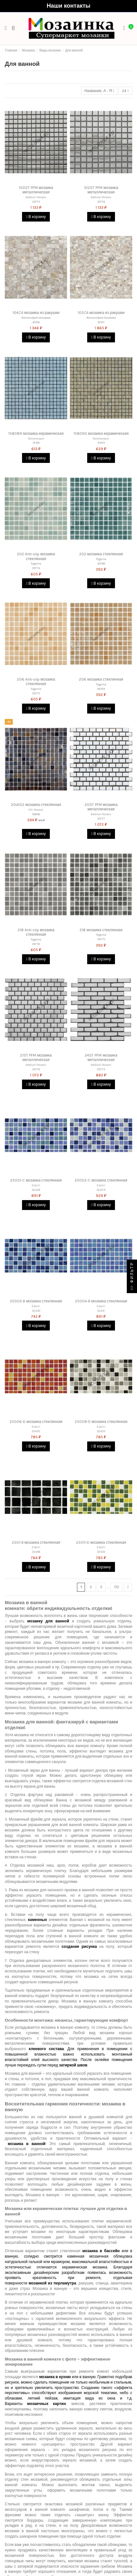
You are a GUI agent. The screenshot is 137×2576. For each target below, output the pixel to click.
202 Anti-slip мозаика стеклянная (36, 556)
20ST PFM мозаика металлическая (101, 806)
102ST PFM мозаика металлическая (101, 189)
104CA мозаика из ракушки (35, 312)
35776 (36, 944)
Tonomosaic (36, 438)
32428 (36, 1189)
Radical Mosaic (36, 197)
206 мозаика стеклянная (101, 679)
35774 (36, 568)
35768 (101, 563)
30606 (36, 814)
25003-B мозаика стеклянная (36, 1301)
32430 (36, 1310)
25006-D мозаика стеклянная (36, 1421)
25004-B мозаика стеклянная (101, 1301)
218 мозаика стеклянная (101, 930)
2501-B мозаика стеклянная (36, 1542)
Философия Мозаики (35, 317)
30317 (101, 322)
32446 (36, 1551)
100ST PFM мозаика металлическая (36, 189)
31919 (101, 442)
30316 (36, 322)
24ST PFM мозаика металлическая (101, 1057)
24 (125, 91)
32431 (101, 1310)
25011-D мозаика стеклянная (101, 1542)
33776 (101, 201)
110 (116, 1587)
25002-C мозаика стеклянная (101, 1180)
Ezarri (36, 1185)
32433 (101, 1431)
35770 (101, 939)
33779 (101, 1069)
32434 (101, 1551)
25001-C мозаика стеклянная (36, 1180)
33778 (36, 1069)
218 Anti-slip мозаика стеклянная (36, 932)
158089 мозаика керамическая (36, 433)
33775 (36, 201)
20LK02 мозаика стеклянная (36, 804)
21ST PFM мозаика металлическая (36, 1057)
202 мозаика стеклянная (101, 554)
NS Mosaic (35, 809)
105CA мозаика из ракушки (101, 312)
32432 (36, 1431)
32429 (100, 1189)
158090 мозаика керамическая (101, 433)
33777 (101, 818)
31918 (36, 442)
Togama (36, 563)
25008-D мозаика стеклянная (101, 1421)
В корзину (36, 217)
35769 (101, 689)
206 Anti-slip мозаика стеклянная (36, 681)
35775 (36, 693)
